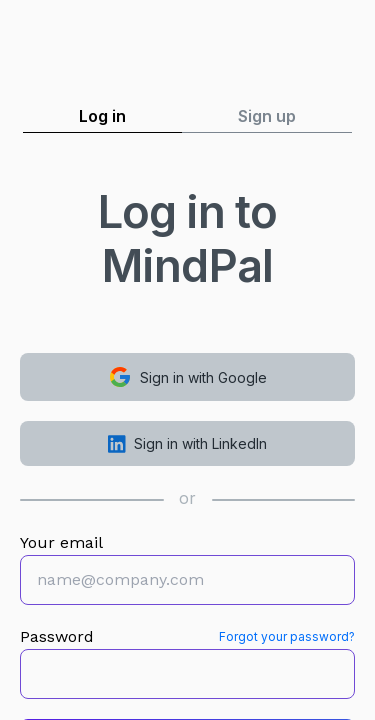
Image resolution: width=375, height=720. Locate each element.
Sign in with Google (187, 377)
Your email (61, 542)
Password (57, 636)
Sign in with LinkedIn (187, 444)
